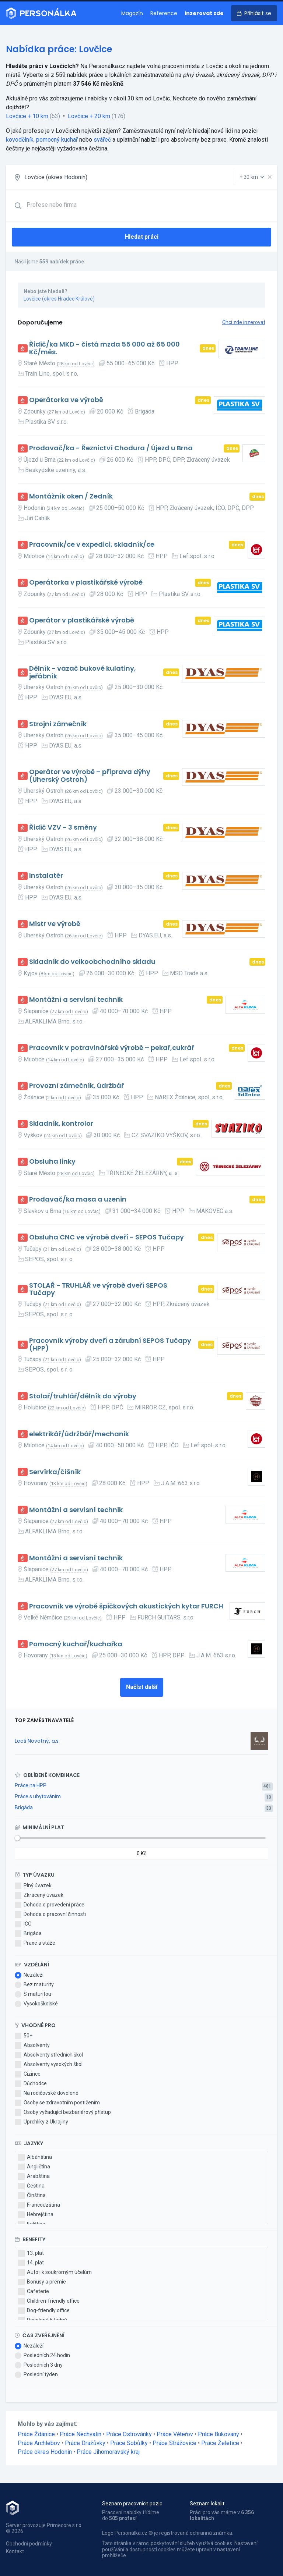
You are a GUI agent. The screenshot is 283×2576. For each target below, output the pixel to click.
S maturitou (33, 1994)
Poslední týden (36, 2374)
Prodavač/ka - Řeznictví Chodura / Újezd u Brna (111, 448)
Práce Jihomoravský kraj (108, 2451)
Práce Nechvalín (80, 2434)
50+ (23, 2036)
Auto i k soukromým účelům (55, 2272)
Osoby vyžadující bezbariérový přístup (63, 2112)
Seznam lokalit (207, 2503)
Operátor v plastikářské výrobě (81, 620)
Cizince (28, 2074)
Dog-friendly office (44, 2310)
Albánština (35, 2157)
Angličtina (34, 2167)
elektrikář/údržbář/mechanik (79, 1434)
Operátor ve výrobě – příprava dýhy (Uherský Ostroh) (89, 775)
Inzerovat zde (204, 13)
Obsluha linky (52, 1161)
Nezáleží (29, 1975)
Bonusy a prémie (42, 2282)
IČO (23, 1924)
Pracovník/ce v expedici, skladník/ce (91, 545)
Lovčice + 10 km (27, 116)
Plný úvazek (33, 1886)
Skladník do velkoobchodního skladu (92, 962)
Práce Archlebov (39, 2443)
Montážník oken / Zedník (71, 496)
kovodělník (20, 139)
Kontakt (15, 2551)
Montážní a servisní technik (76, 1000)
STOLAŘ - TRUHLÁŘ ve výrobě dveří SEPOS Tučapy (98, 1289)
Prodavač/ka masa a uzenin (77, 1199)
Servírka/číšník (55, 1472)
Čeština (31, 2186)
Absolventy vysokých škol (49, 2064)
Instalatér (46, 876)
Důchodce (31, 2083)
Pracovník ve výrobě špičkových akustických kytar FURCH (126, 1606)
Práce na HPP (30, 1785)
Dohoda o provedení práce (49, 1905)
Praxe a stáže (35, 1943)
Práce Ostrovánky (129, 2434)
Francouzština (39, 2205)
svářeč (102, 139)
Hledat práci (141, 236)
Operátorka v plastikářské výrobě (86, 582)
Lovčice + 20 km (89, 116)
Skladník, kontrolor (61, 1124)
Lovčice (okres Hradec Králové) (59, 299)
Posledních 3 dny (39, 2365)
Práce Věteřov (175, 2434)
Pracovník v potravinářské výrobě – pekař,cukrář (111, 1048)
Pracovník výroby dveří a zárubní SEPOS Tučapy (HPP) (110, 1344)
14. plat (31, 2263)
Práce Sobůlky (129, 2443)
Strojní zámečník (58, 724)
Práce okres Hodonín (45, 2451)
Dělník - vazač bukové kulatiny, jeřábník (82, 672)
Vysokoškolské (36, 2004)
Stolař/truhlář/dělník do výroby (82, 1396)
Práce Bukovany (218, 2434)
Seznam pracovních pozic (132, 2503)
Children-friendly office (49, 2301)
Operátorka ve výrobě (66, 400)
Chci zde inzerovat (243, 322)
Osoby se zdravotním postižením (57, 2103)
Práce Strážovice (174, 2443)
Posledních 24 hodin (42, 2355)
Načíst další (141, 1686)
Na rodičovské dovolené (46, 2093)
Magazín (132, 13)
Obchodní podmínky (29, 2544)
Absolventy (32, 2045)
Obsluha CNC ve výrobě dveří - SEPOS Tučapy (106, 1237)
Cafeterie (33, 2291)
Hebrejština (35, 2214)
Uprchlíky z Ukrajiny (41, 2122)
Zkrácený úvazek (39, 1895)
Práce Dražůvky (85, 2443)
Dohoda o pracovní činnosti (50, 1914)
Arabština (34, 2176)
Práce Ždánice (36, 2434)
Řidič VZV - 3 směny (63, 827)
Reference (163, 13)
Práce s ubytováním (38, 1796)
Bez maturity (34, 1984)
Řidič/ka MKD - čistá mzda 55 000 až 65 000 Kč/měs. (104, 348)
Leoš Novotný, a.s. (37, 1741)
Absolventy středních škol (49, 2055)
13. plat (31, 2253)
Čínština (32, 2195)
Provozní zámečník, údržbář (76, 1086)
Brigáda (24, 1807)
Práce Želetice (220, 2443)
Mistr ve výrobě (54, 924)
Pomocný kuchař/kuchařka (75, 1644)
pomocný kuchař (57, 139)
